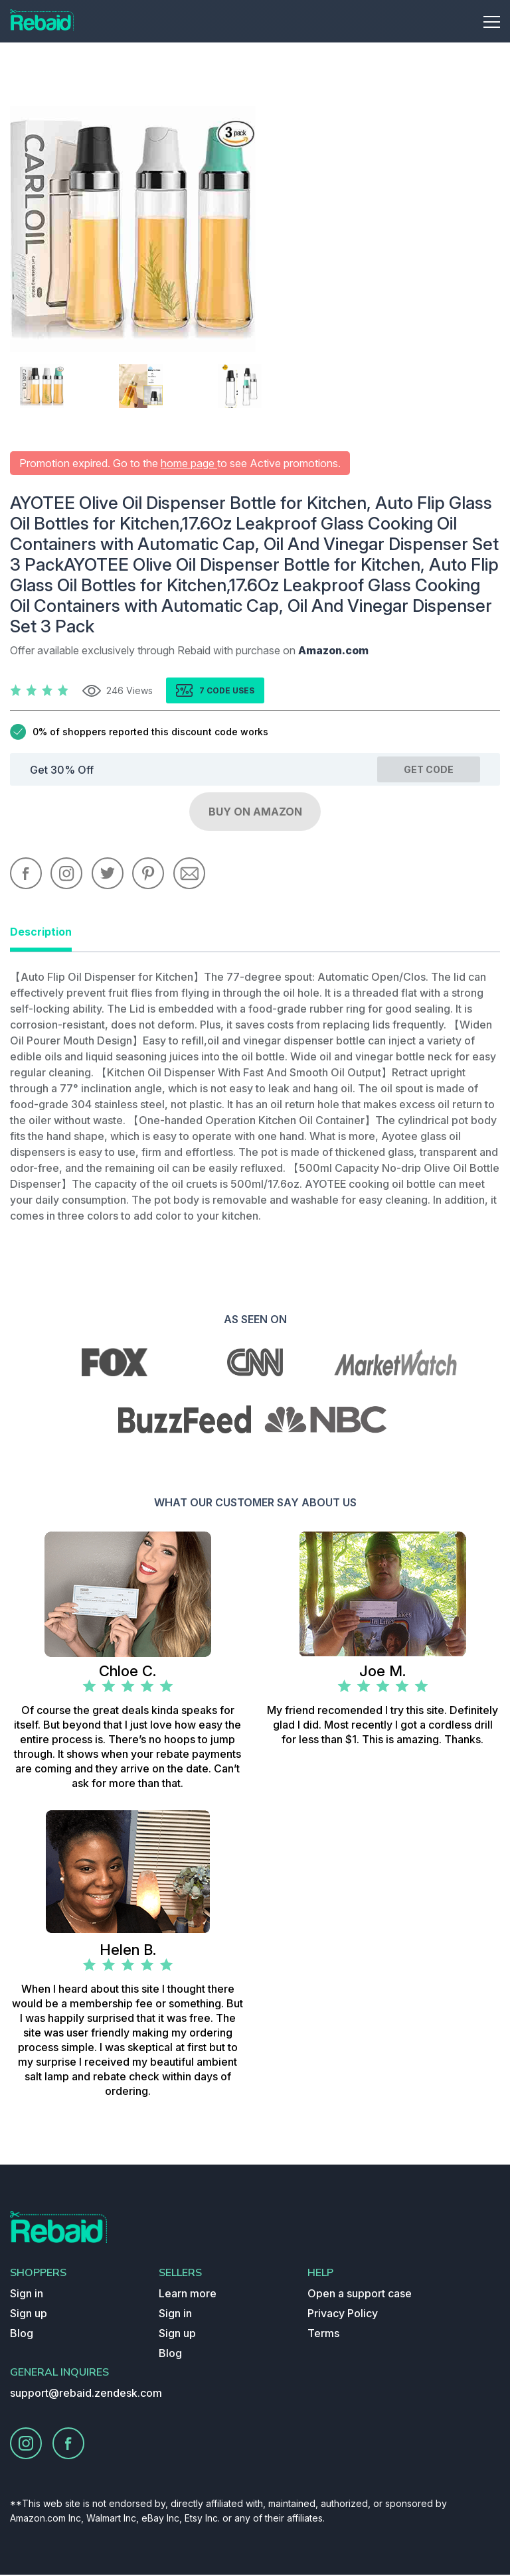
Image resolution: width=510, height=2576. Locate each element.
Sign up (28, 2314)
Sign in (26, 2294)
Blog (21, 2334)
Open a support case (359, 2294)
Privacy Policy (342, 2314)
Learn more (187, 2294)
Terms (323, 2334)
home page (189, 463)
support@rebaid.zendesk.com (86, 2394)
